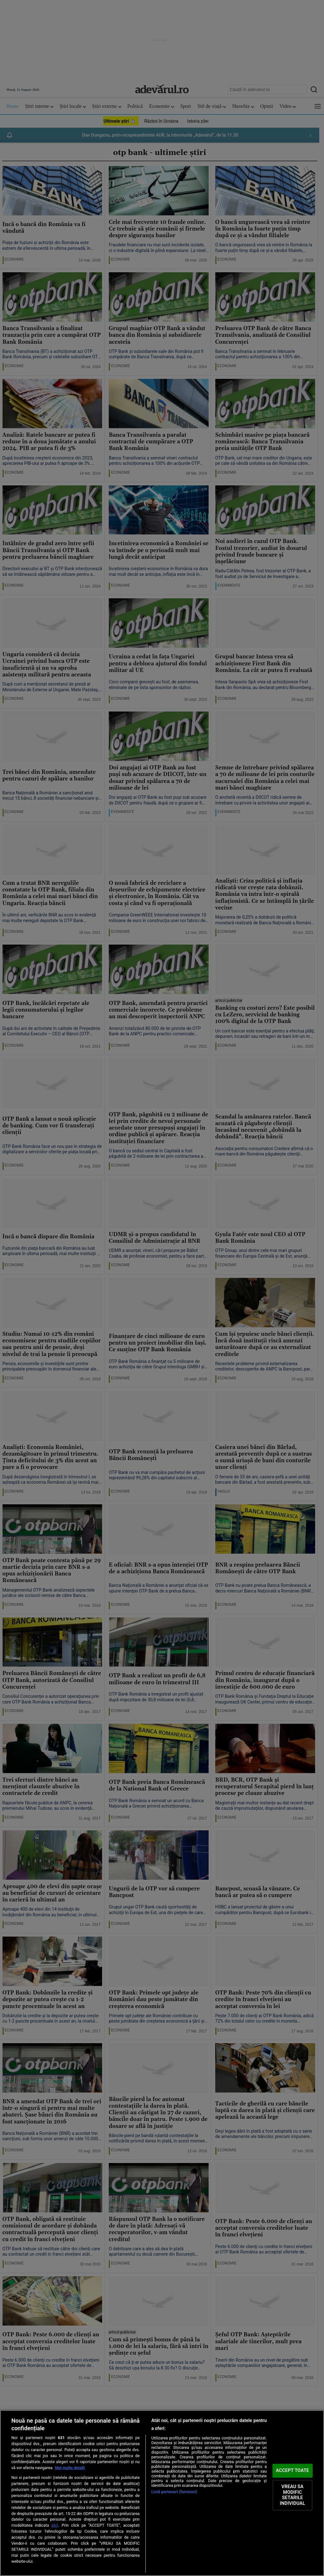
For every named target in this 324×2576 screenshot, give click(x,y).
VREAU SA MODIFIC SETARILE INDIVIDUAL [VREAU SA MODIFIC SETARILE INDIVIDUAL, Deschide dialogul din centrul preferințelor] (292, 2495)
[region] (162, 2493)
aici (55, 2525)
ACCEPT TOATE (292, 2471)
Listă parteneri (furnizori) (174, 2491)
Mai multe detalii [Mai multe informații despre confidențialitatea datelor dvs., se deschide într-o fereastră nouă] (70, 2467)
